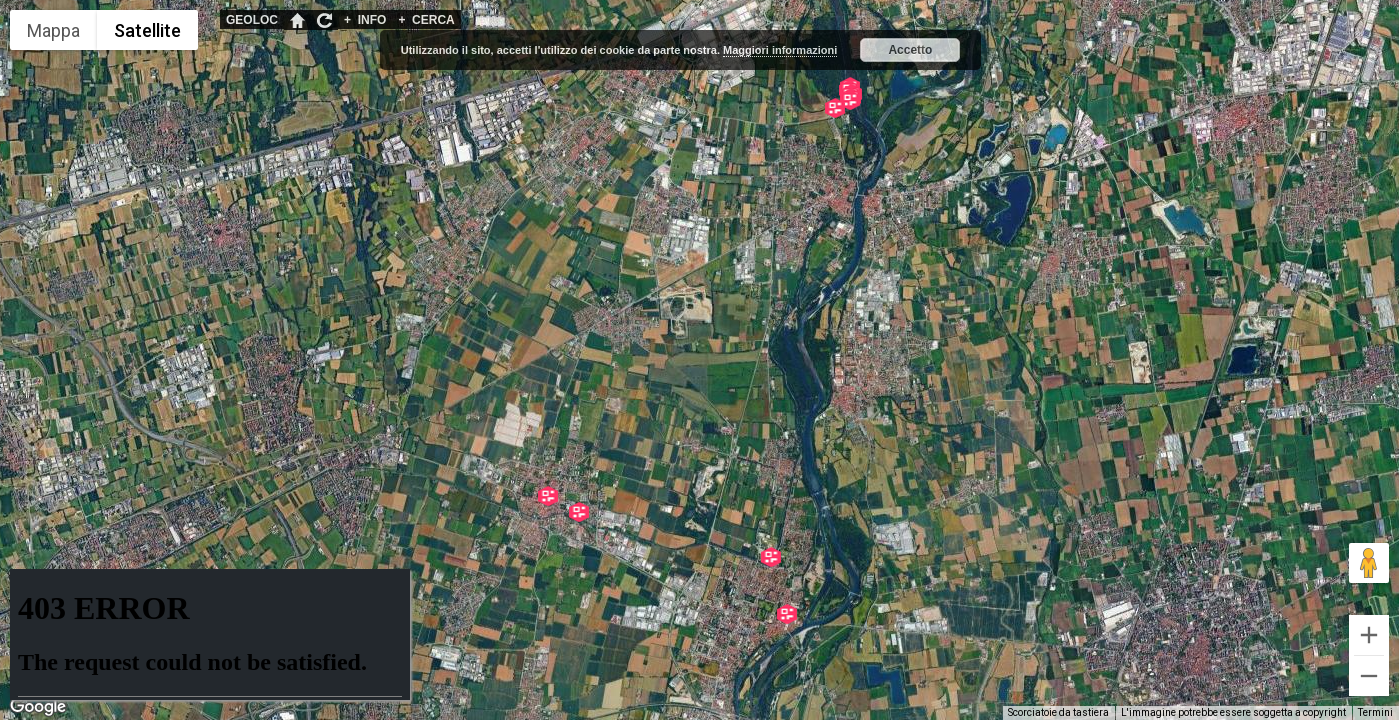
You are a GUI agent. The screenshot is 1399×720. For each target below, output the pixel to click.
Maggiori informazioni (780, 50)
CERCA (426, 20)
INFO (365, 20)
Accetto (910, 50)
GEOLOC (252, 20)
